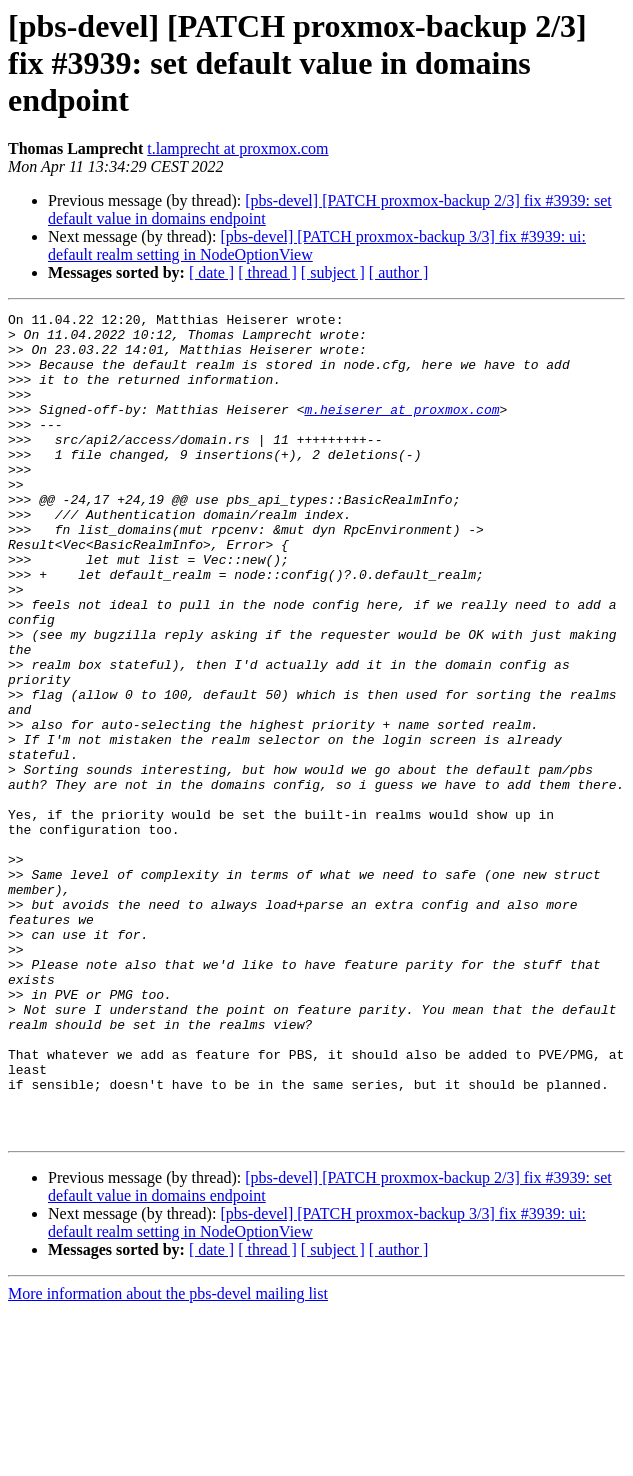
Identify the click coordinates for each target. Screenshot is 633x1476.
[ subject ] (333, 272)
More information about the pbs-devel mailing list (168, 1458)
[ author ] (399, 272)
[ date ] (211, 272)
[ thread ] (267, 272)
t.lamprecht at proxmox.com (237, 148)
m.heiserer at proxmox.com (401, 430)
